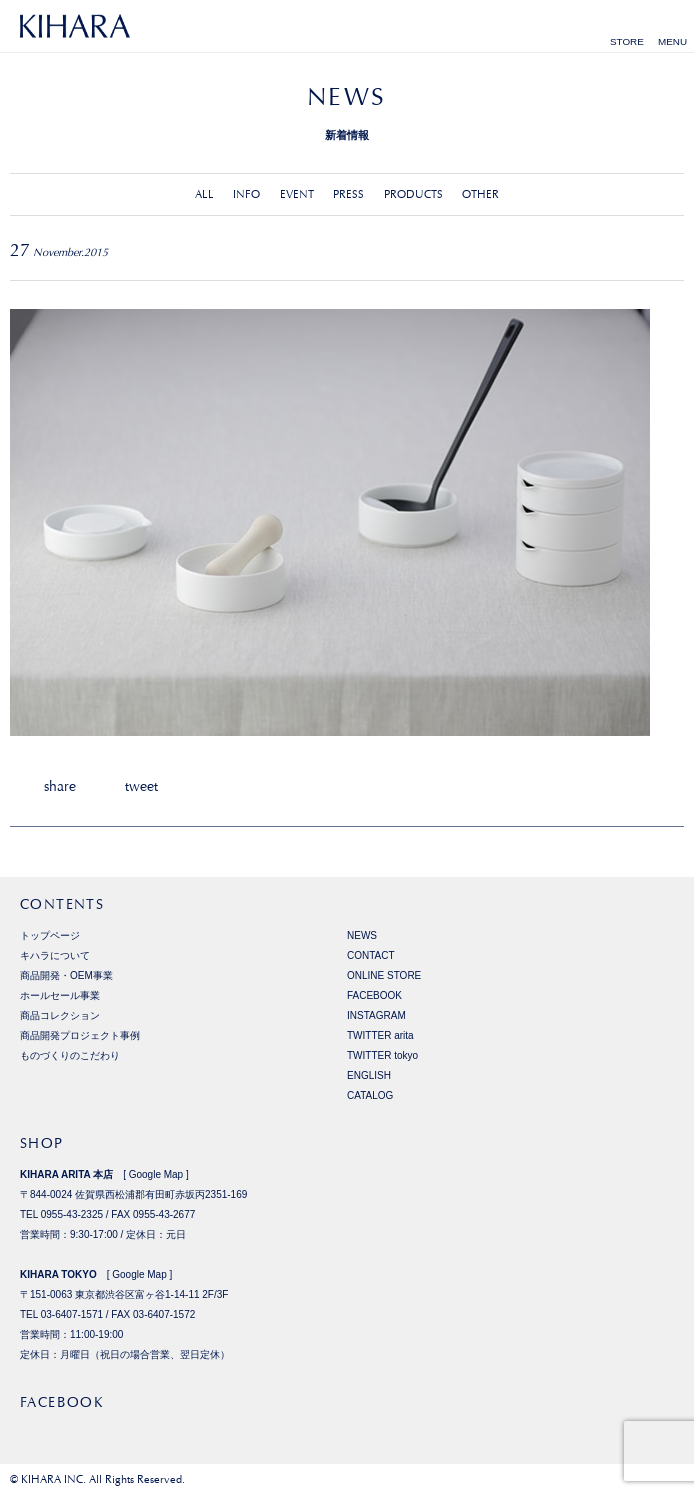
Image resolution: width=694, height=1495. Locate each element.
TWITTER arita (380, 1035)
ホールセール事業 (60, 995)
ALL (204, 194)
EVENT (297, 194)
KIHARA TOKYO (58, 1274)
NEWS (362, 935)
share (60, 786)
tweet (141, 786)
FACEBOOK (374, 995)
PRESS (348, 194)
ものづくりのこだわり (70, 1055)
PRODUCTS (413, 194)
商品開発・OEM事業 (66, 975)
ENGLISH (369, 1075)
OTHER (480, 194)
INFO (246, 194)
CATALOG (370, 1095)
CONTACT (371, 955)
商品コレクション (60, 1015)
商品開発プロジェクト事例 (80, 1035)
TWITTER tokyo (382, 1055)
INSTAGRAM (376, 1015)
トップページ (50, 935)
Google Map (156, 1174)
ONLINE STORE (384, 975)
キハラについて (55, 955)
